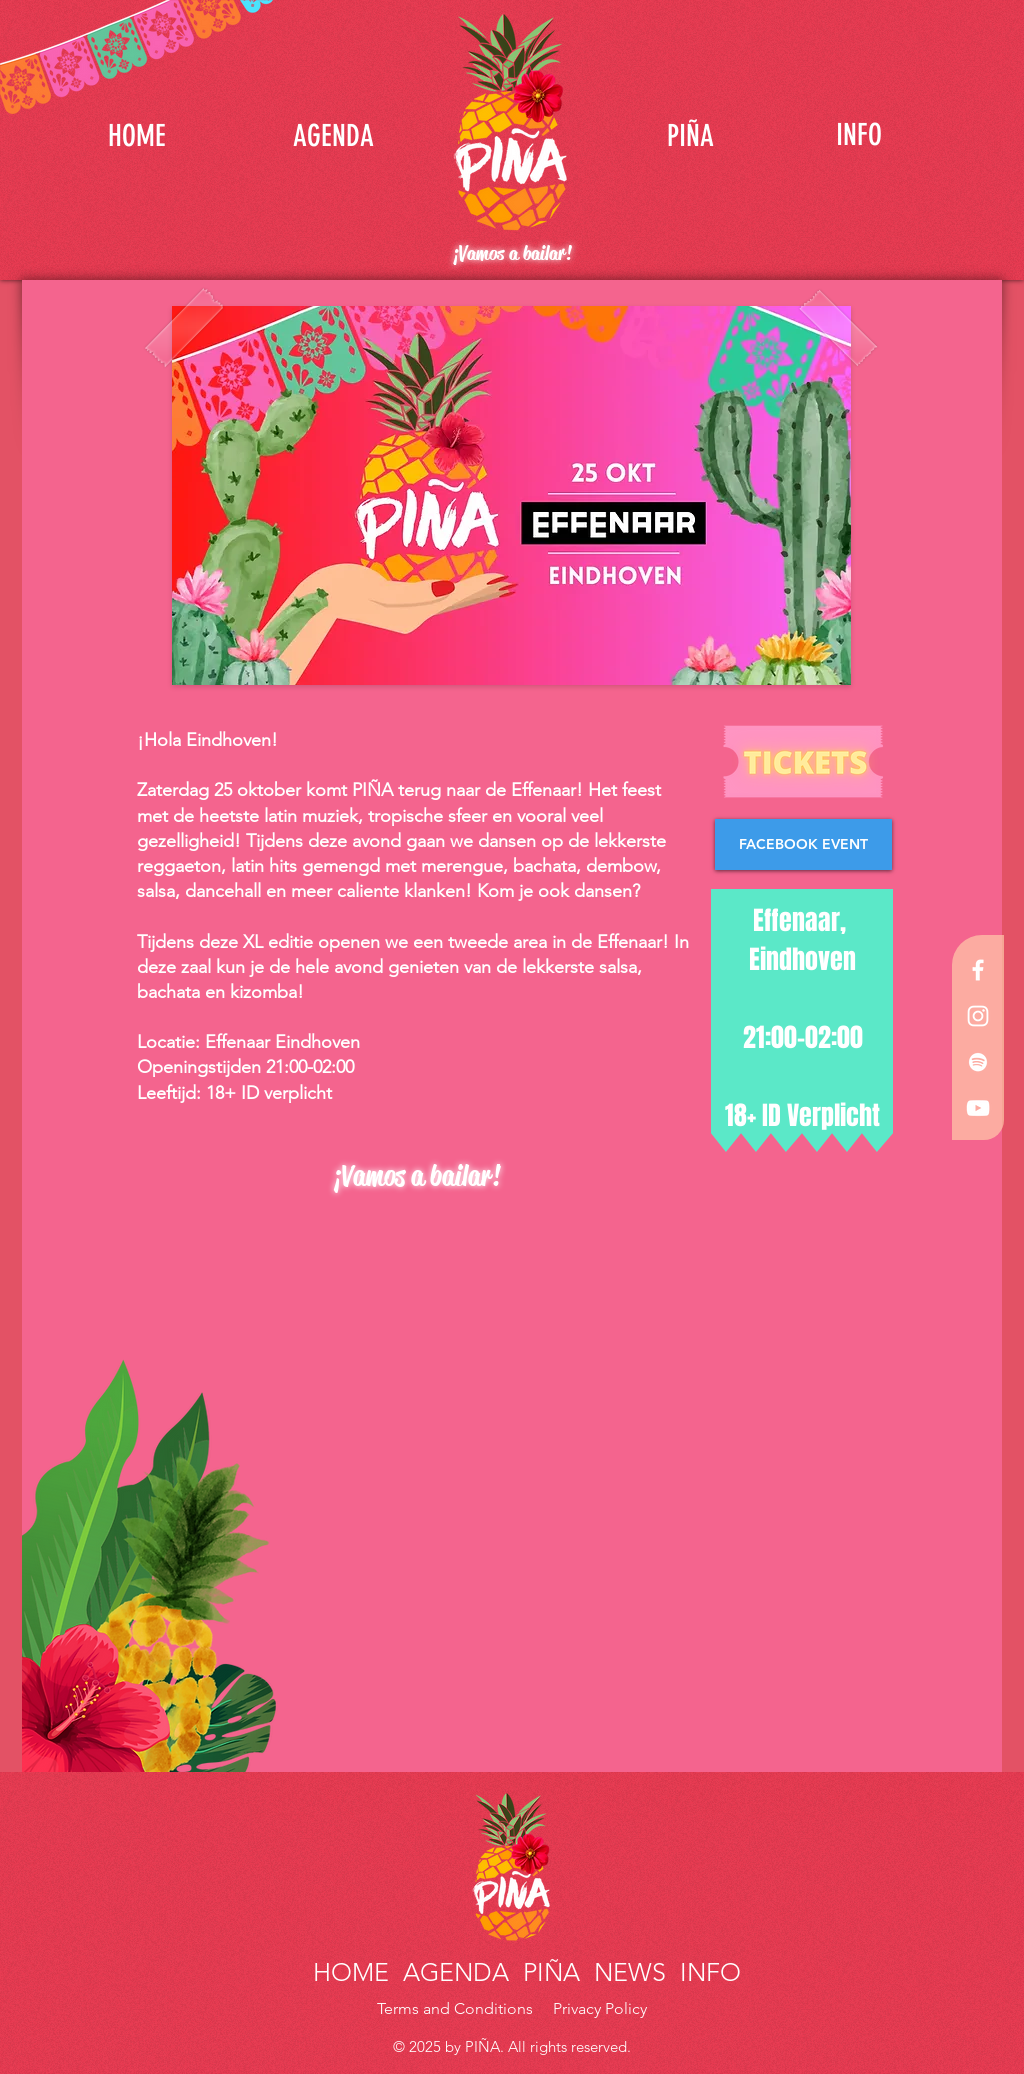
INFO (707, 1972)
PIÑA (548, 1972)
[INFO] (859, 135)
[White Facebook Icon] (978, 970)
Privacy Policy (600, 2008)
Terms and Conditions (457, 2008)
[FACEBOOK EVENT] (803, 844)
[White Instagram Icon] (978, 1016)
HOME (354, 1972)
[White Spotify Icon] (978, 1062)
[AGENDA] (333, 135)
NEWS (630, 1972)
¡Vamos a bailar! (512, 253)
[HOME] (137, 135)
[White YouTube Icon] (978, 1108)
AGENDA (456, 1972)
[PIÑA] (690, 135)
